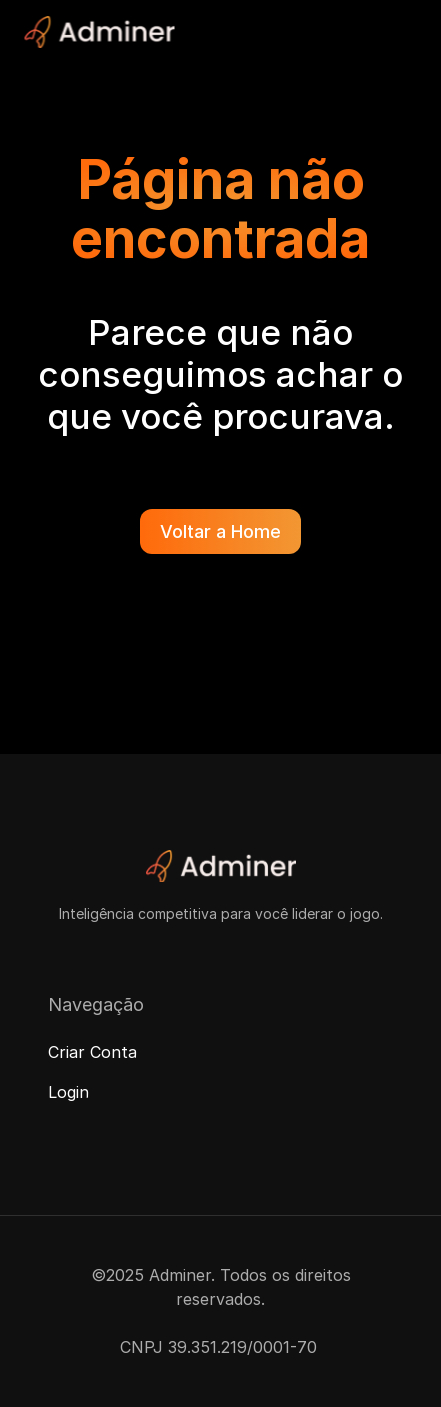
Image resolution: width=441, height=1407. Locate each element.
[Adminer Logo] (99, 32)
